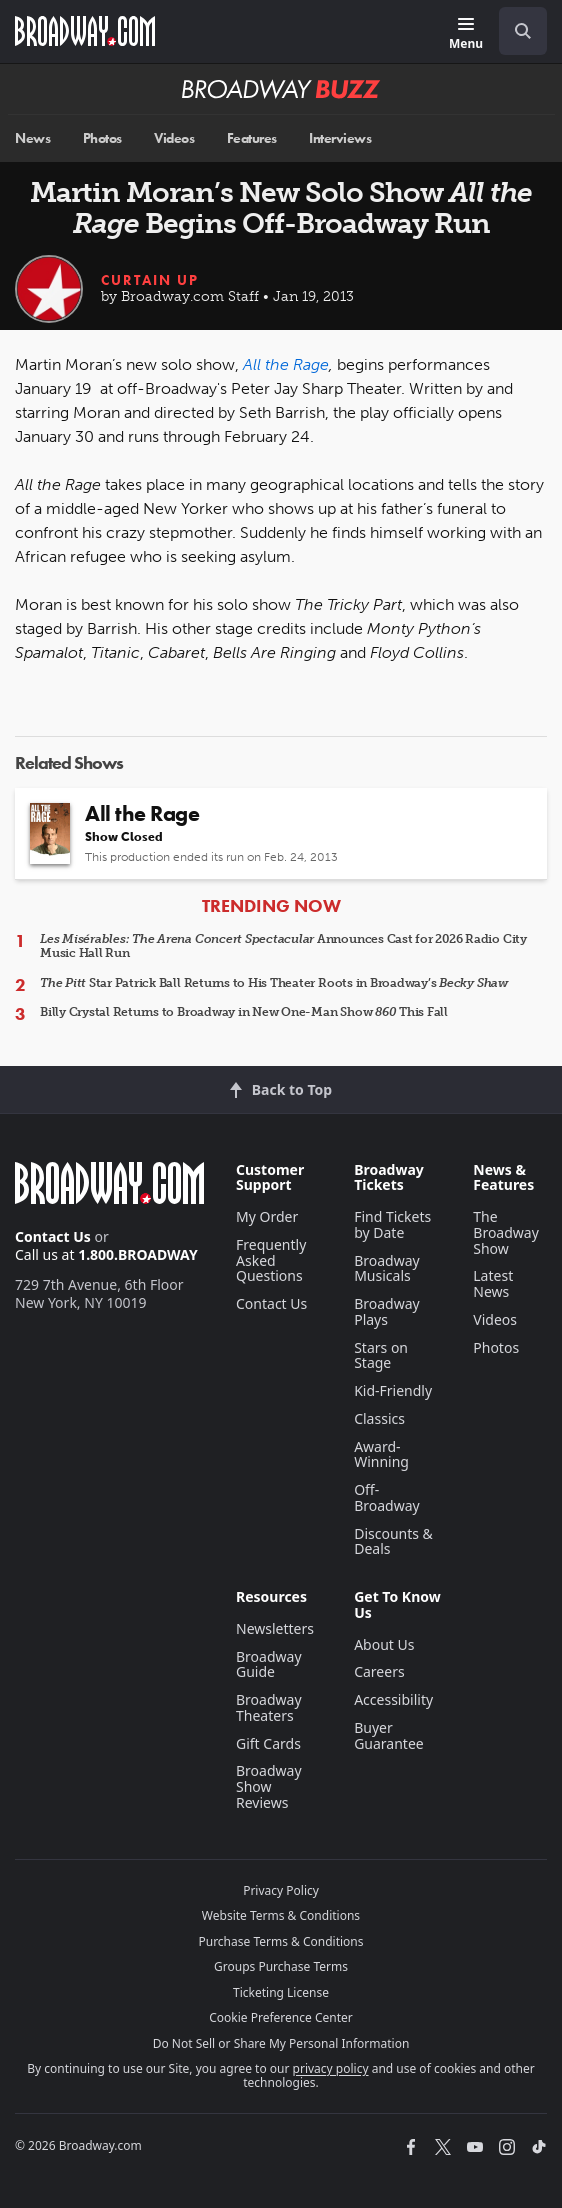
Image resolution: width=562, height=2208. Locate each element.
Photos (102, 138)
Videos (174, 138)
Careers (379, 1671)
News (32, 138)
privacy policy (331, 2068)
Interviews (340, 138)
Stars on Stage (381, 1355)
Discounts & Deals (393, 1541)
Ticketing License (281, 1992)
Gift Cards (268, 1743)
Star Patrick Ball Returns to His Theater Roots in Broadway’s (274, 983)
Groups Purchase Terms (281, 1966)
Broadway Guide (269, 1664)
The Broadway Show (506, 1232)
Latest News (493, 1283)
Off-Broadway (387, 1497)
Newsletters (275, 1628)
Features (252, 138)
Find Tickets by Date (392, 1224)
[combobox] (515, 31)
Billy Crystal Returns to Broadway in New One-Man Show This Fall (244, 1012)
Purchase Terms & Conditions (280, 1941)
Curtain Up (150, 280)
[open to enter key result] (523, 31)
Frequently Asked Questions (271, 1260)
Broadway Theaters (269, 1707)
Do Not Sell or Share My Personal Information (281, 2043)
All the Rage (286, 364)
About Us (384, 1644)
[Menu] (466, 34)
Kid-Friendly (393, 1390)
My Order (267, 1216)
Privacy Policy (281, 1890)
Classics (379, 1418)
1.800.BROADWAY (138, 1254)
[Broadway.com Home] (85, 31)
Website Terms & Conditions (281, 1915)
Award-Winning (381, 1454)
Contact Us (53, 1236)
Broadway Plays (387, 1311)
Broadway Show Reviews (269, 1786)
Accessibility (393, 1699)
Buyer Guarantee (389, 1735)
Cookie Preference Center (281, 2017)
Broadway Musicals (387, 1268)
